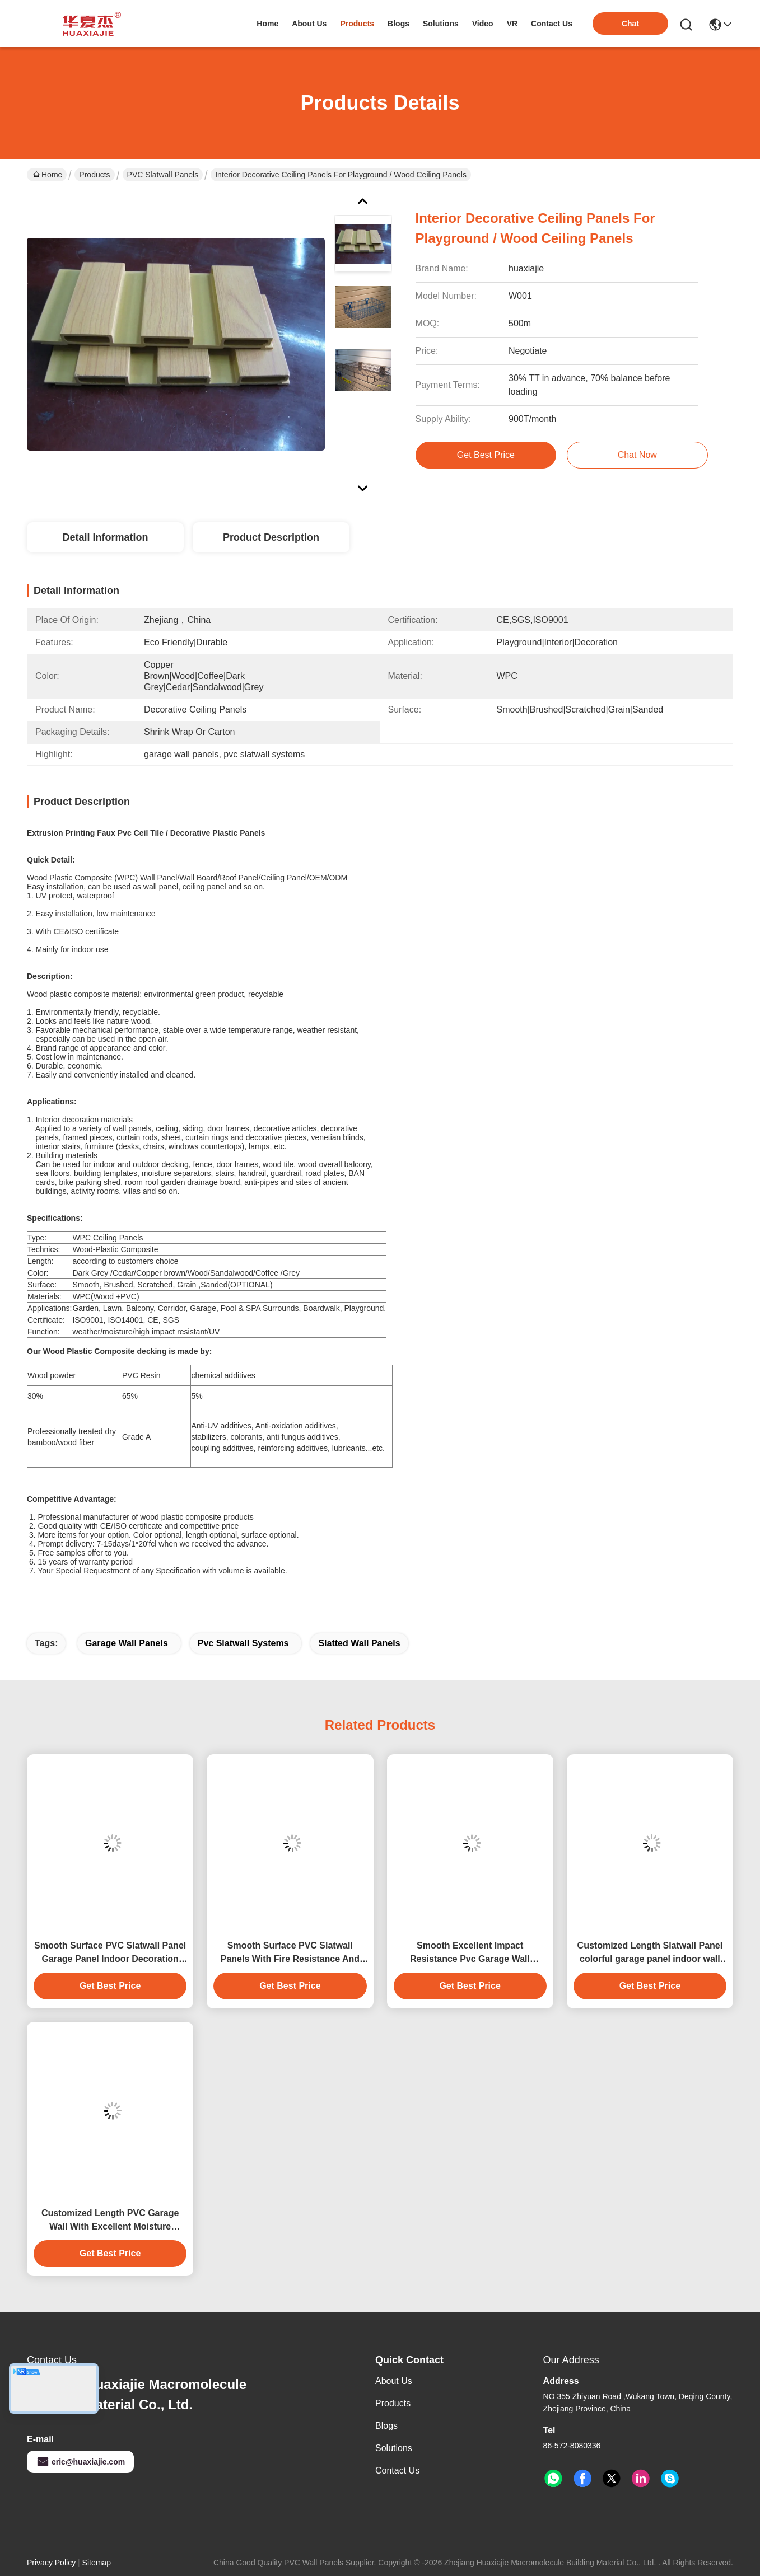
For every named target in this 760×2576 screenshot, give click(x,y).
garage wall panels (126, 1643)
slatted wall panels (359, 1643)
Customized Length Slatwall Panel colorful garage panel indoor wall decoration (650, 1953)
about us (309, 23)
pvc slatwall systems (243, 1643)
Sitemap (96, 2562)
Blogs (386, 2425)
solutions (441, 23)
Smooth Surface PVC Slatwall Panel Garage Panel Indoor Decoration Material (110, 1953)
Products (94, 174)
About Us (393, 2381)
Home (267, 23)
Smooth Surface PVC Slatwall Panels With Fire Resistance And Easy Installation (290, 1953)
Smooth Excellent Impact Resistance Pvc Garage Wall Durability (470, 1953)
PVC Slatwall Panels (163, 174)
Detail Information (105, 537)
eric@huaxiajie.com (80, 2462)
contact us (551, 23)
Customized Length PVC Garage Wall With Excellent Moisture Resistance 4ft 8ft (110, 2220)
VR (512, 23)
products (357, 23)
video (482, 23)
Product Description (271, 537)
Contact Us (397, 2470)
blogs (398, 23)
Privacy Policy (51, 2562)
